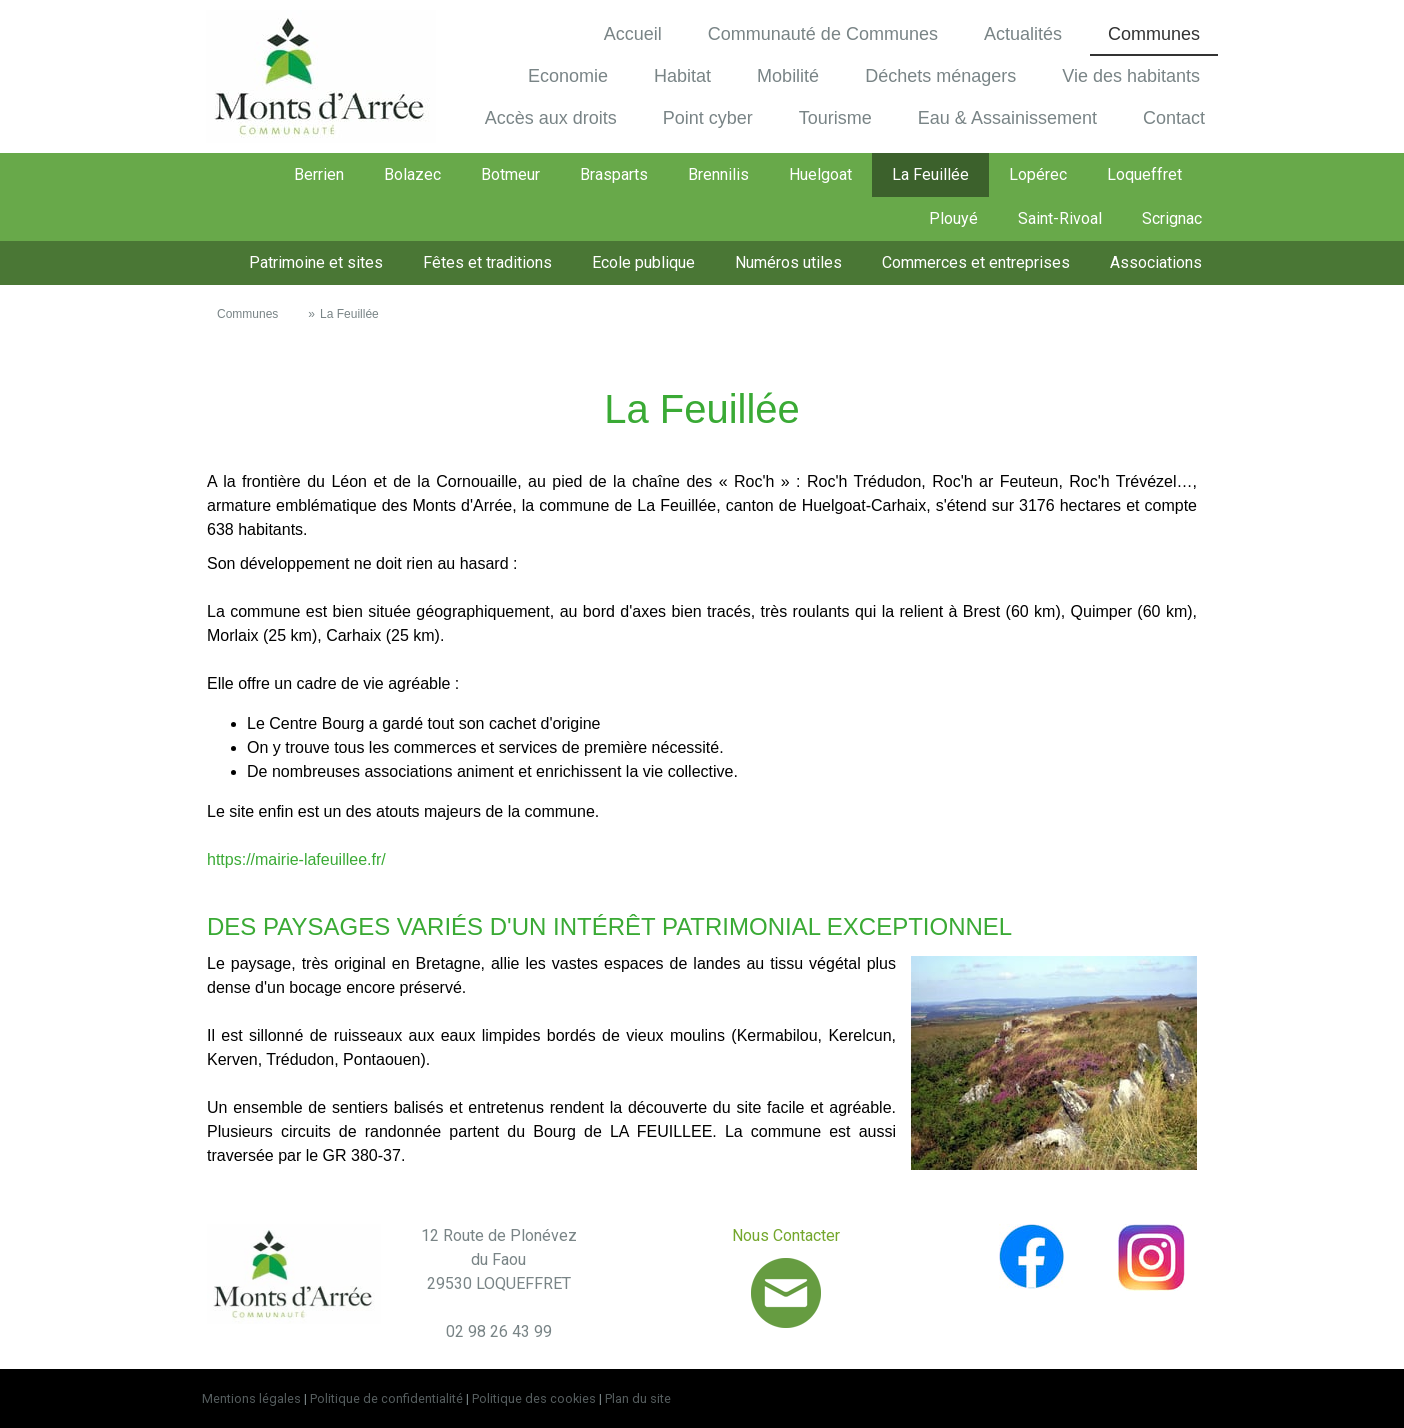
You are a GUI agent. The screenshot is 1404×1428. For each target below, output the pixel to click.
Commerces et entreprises (976, 262)
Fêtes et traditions (487, 262)
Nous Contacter (786, 1235)
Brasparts (614, 174)
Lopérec (1038, 174)
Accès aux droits (551, 118)
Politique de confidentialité (386, 1398)
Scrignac (1172, 218)
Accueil (633, 34)
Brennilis (718, 174)
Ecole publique (643, 262)
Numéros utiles (788, 262)
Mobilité (788, 76)
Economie (568, 76)
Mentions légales (251, 1398)
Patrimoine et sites (316, 262)
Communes (1154, 34)
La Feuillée (930, 174)
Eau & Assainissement (1007, 118)
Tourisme (835, 118)
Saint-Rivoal (1060, 218)
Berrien (319, 174)
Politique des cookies (534, 1398)
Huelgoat (820, 174)
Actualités (1023, 34)
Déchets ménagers (940, 76)
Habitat (682, 76)
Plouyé (953, 218)
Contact (1174, 118)
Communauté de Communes (823, 34)
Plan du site (638, 1398)
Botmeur (510, 174)
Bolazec (412, 174)
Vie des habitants (1131, 76)
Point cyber (708, 118)
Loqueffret (1144, 174)
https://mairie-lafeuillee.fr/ (296, 859)
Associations (1156, 262)
